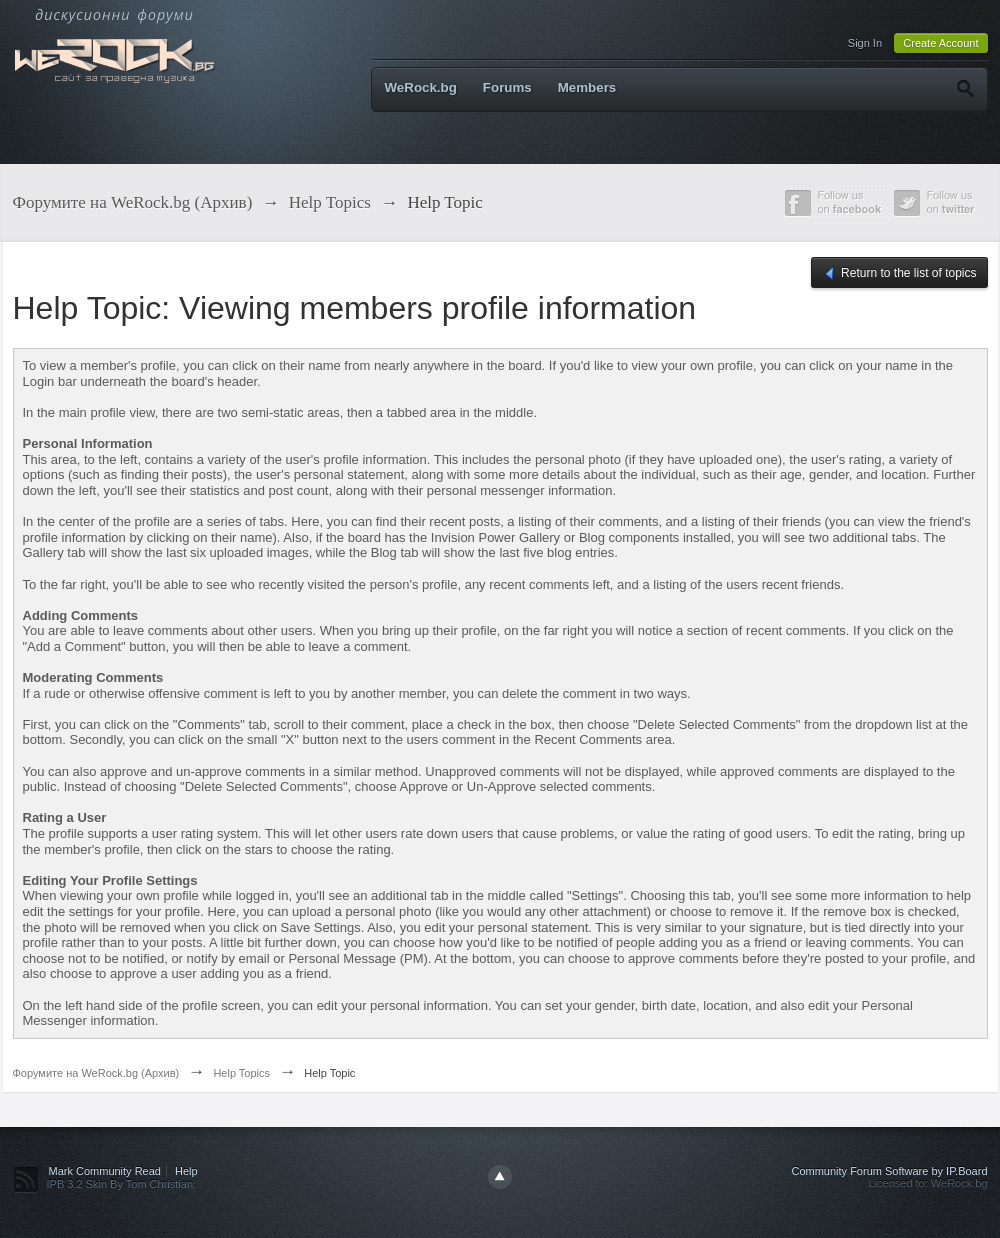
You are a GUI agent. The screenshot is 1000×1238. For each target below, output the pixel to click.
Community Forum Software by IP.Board (889, 1171)
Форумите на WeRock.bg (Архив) (96, 1073)
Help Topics (241, 1073)
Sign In (865, 43)
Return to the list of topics (899, 274)
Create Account (940, 43)
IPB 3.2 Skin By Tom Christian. (122, 1184)
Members (587, 87)
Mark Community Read (105, 1171)
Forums (507, 87)
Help (186, 1171)
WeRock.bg (421, 87)
